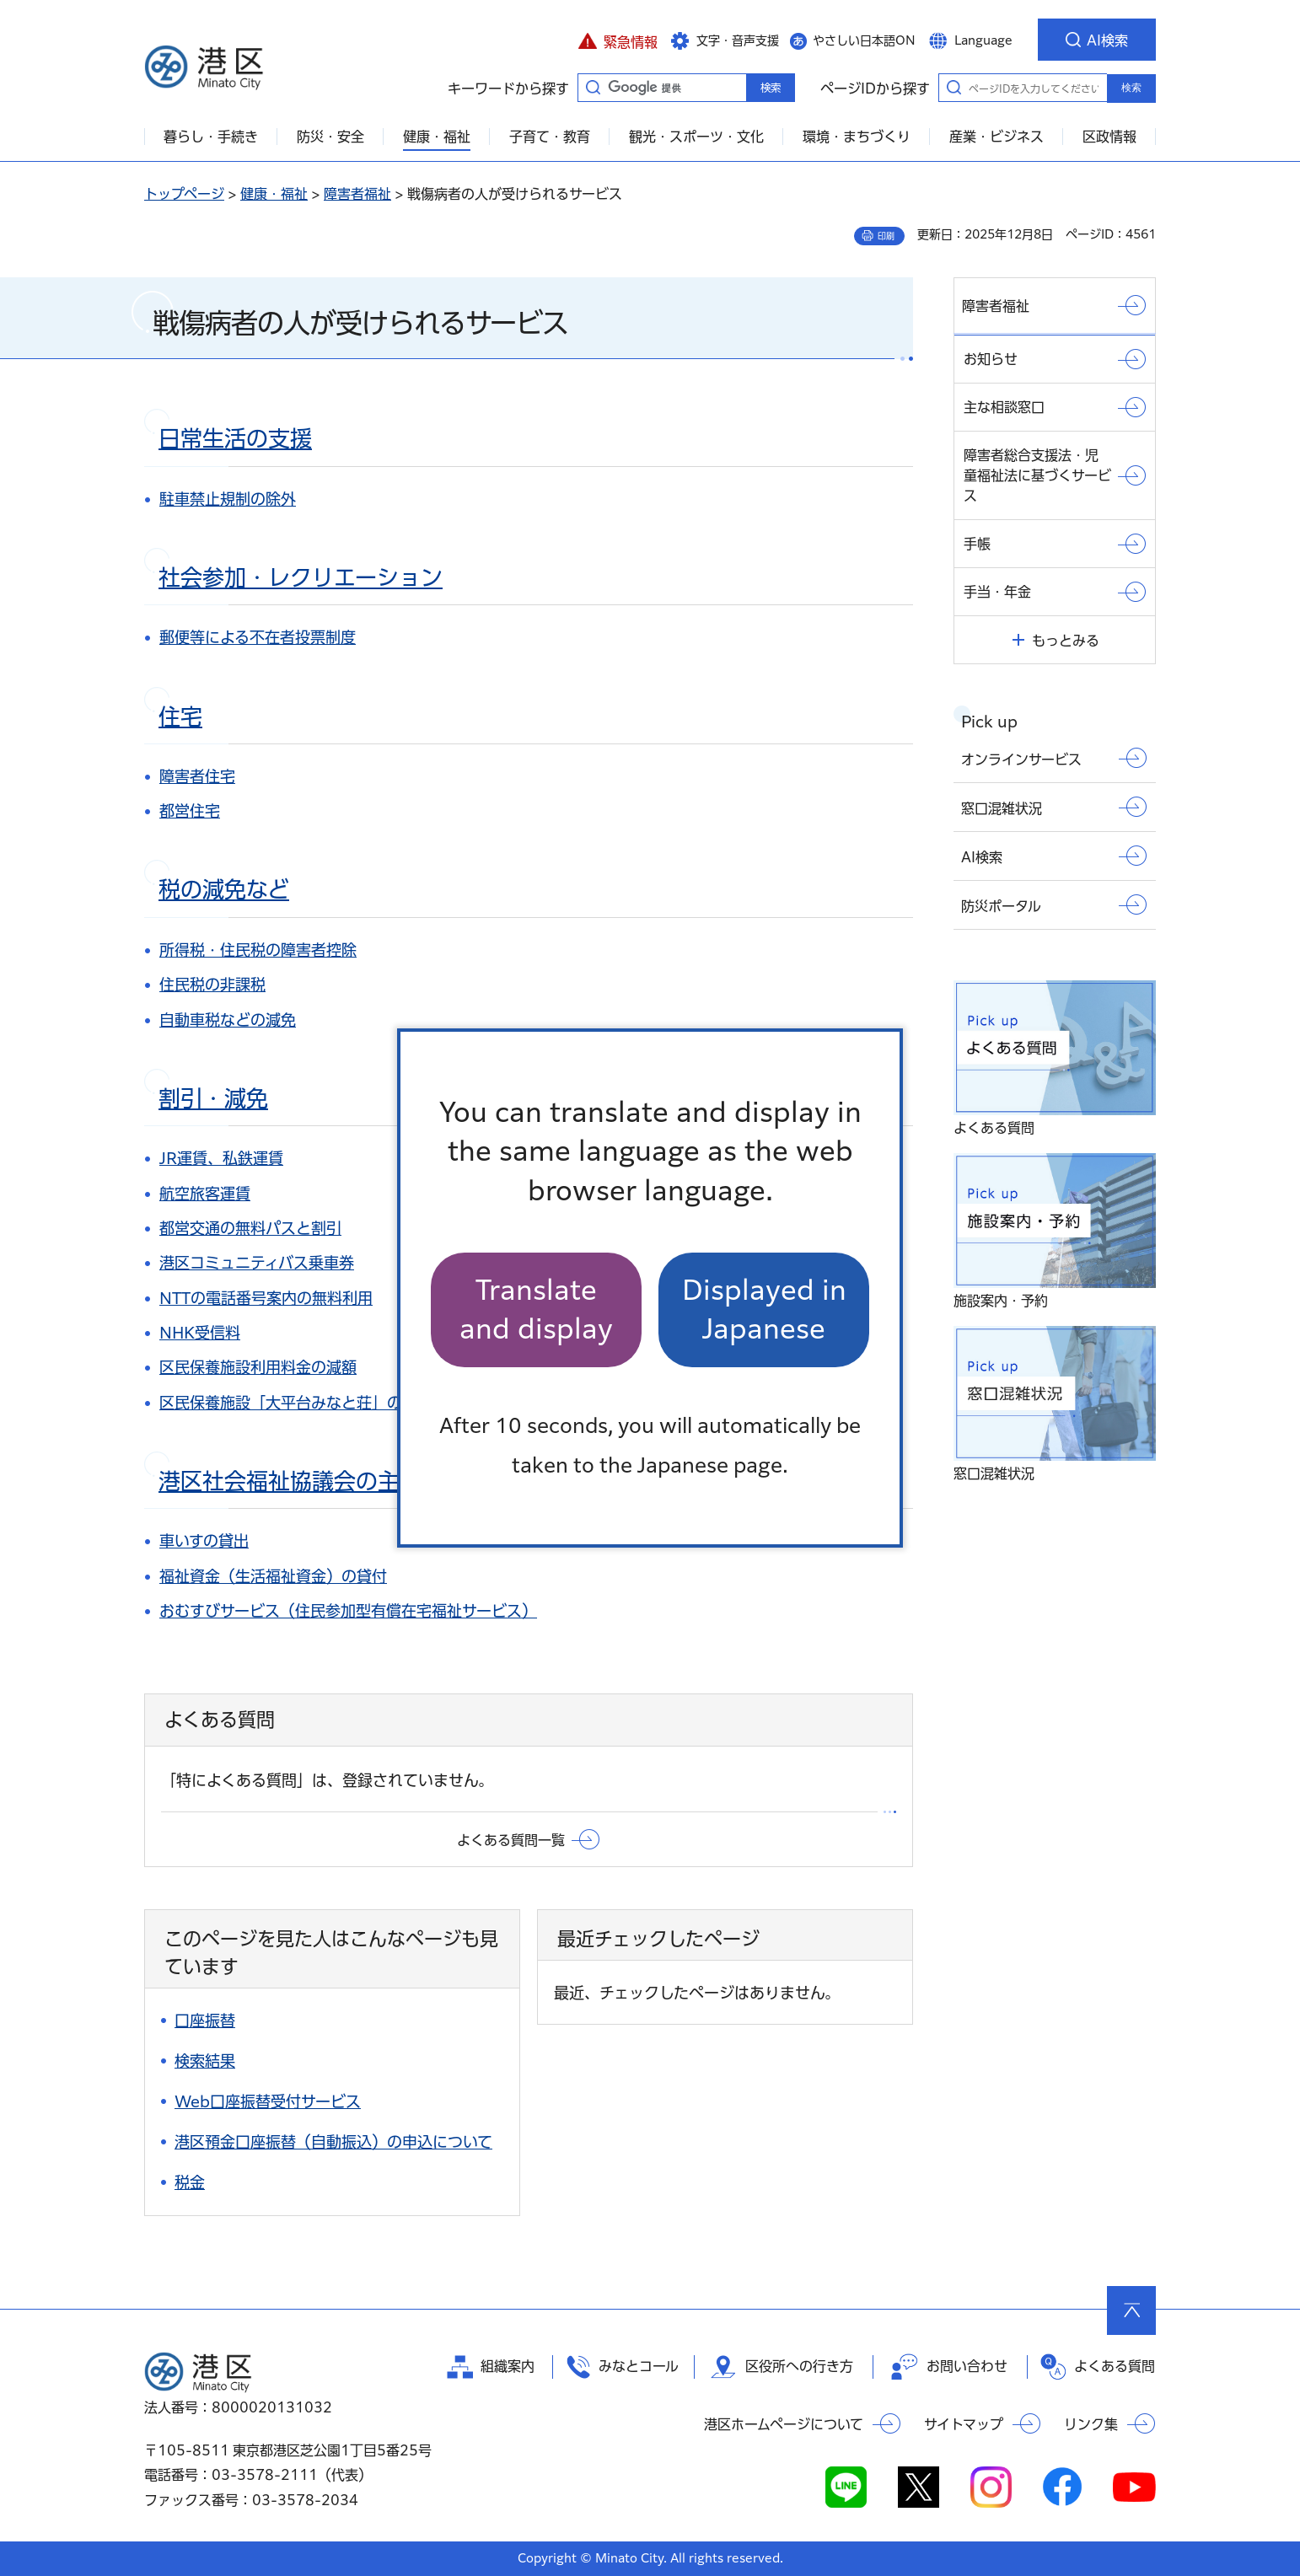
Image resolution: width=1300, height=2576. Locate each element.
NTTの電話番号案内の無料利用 (266, 1298)
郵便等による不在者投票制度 (257, 637)
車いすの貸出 (204, 1540)
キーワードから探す (592, 86)
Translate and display (536, 1309)
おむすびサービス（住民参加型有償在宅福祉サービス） (348, 1610)
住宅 (180, 716)
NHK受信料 (199, 1332)
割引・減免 (213, 1098)
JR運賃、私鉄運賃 (221, 1158)
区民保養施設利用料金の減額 (258, 1367)
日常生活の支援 (235, 438)
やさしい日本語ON (864, 40)
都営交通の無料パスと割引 (250, 1228)
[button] (617, 40)
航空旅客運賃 (204, 1193)
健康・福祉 (274, 194)
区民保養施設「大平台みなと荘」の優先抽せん (318, 1402)
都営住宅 (189, 810)
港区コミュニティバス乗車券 (256, 1262)
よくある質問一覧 (511, 1840)
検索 (1131, 88)
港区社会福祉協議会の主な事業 (311, 1481)
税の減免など (223, 889)
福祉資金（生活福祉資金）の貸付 (273, 1576)
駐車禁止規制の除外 (227, 499)
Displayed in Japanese (764, 1309)
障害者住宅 (197, 776)
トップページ (184, 194)
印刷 (886, 236)
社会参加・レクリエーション (300, 577)
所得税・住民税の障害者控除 (258, 950)
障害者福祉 (357, 194)
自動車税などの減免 (227, 1020)
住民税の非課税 (212, 984)
